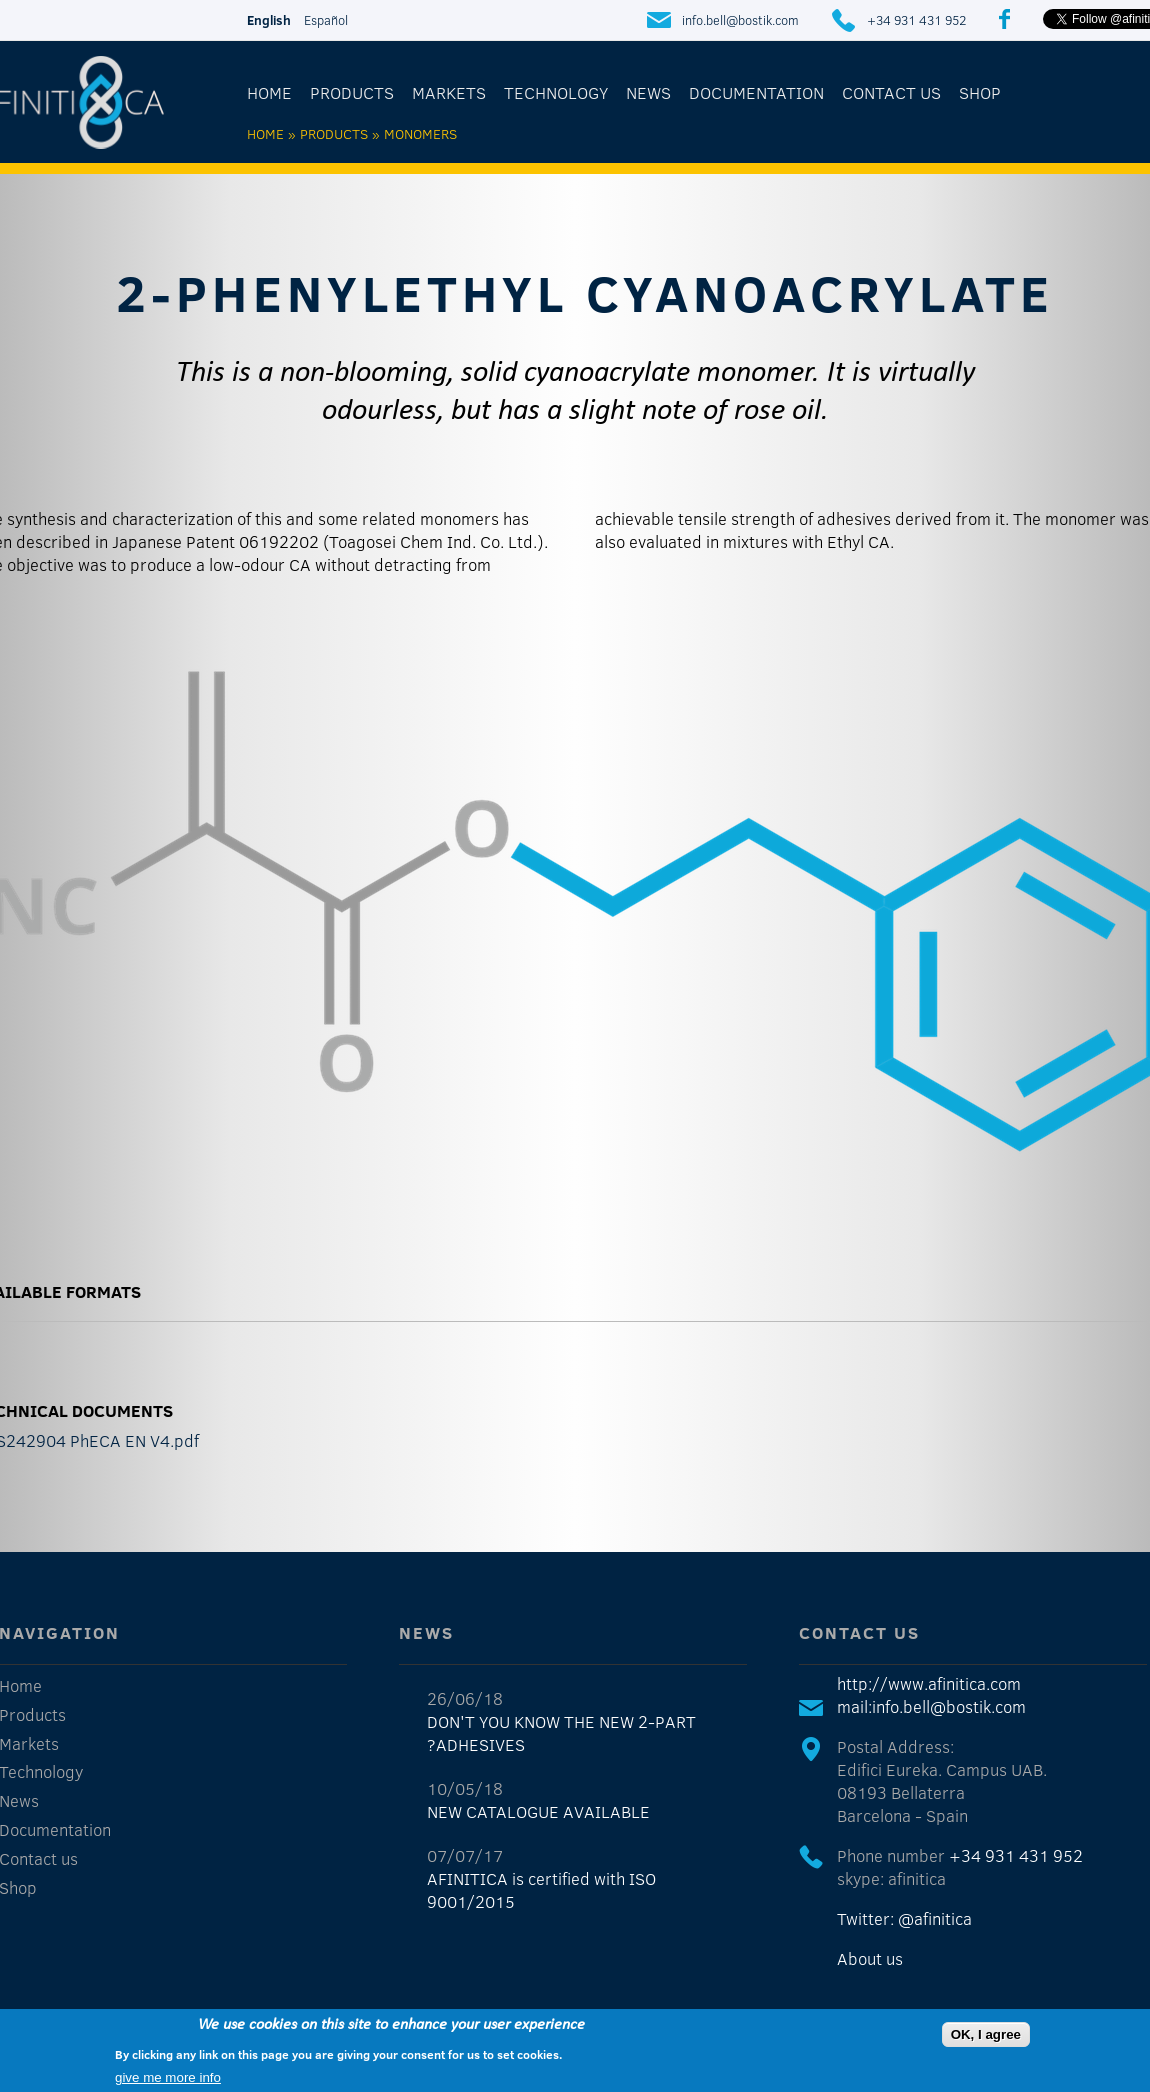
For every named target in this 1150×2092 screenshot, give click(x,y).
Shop (980, 92)
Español (326, 20)
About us (870, 1958)
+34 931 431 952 (916, 20)
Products (352, 92)
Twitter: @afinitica (904, 1918)
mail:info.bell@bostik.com (931, 1706)
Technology (556, 92)
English (269, 20)
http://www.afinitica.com (929, 1683)
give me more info (168, 2077)
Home (269, 92)
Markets (449, 92)
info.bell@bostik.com (740, 20)
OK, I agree (986, 2034)
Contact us (891, 92)
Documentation (756, 92)
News (648, 92)
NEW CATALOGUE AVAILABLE (538, 1811)
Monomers (420, 133)
